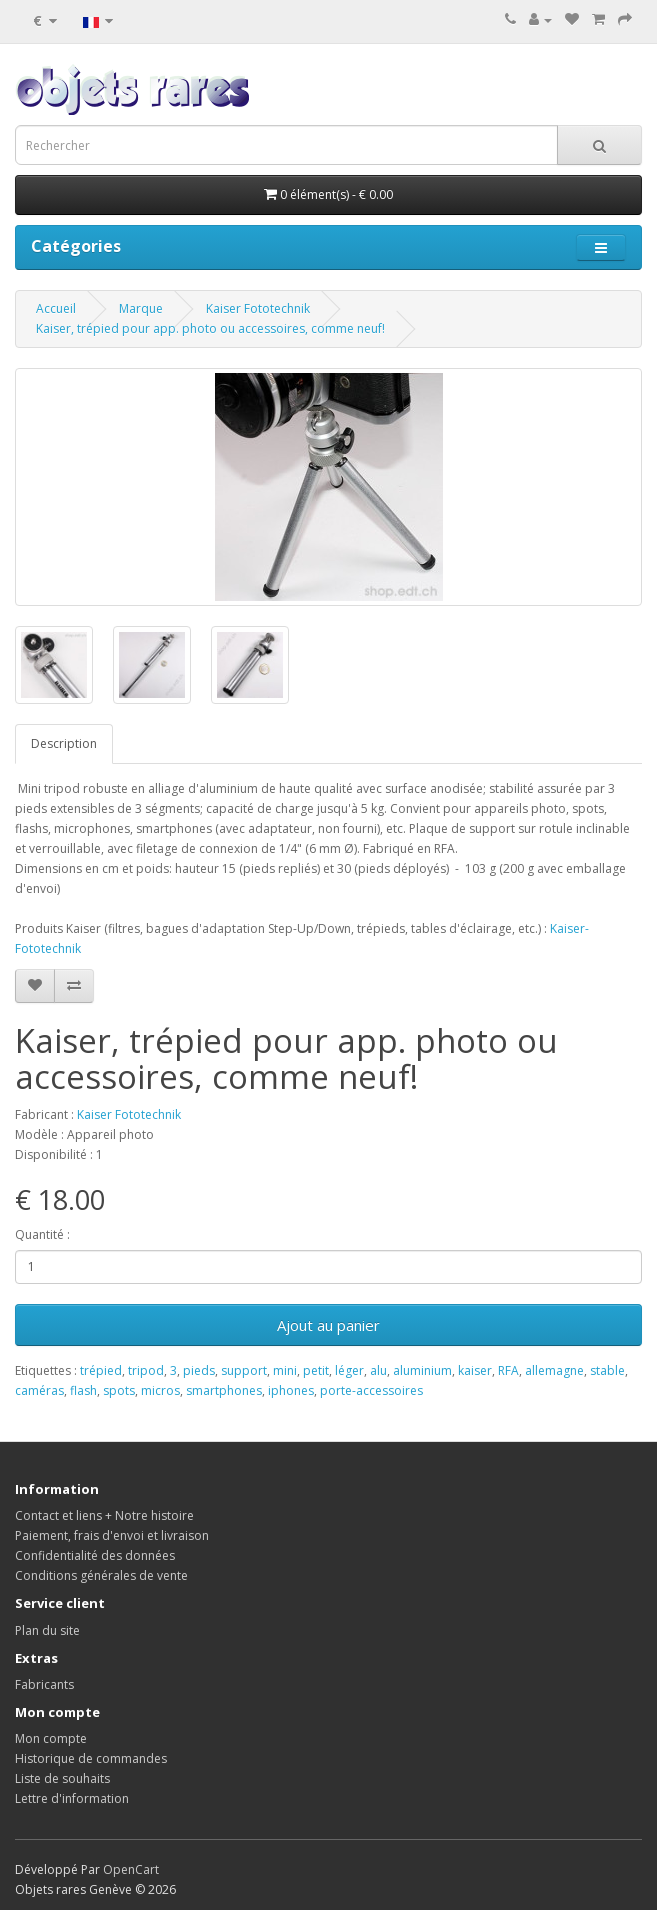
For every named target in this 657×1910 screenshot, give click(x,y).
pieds (199, 1370)
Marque (141, 308)
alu (378, 1370)
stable (607, 1370)
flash (83, 1390)
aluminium (422, 1370)
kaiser (475, 1370)
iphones (291, 1390)
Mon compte (51, 1738)
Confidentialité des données (95, 1555)
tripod (146, 1370)
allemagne (554, 1370)
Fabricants (44, 1684)
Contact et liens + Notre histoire (104, 1515)
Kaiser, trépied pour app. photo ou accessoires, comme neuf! (210, 328)
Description (64, 743)
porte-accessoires (371, 1390)
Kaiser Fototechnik (258, 308)
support (244, 1370)
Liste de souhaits (62, 1778)
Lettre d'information (72, 1798)
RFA (508, 1370)
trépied (101, 1370)
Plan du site (47, 1630)
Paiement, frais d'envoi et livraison (112, 1535)
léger (349, 1370)
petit (316, 1370)
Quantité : (42, 1234)
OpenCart (131, 1869)
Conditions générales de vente (101, 1575)
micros (160, 1390)
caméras (39, 1390)
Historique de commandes (91, 1758)
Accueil (56, 308)
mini (285, 1370)
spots (119, 1390)
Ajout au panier (328, 1325)
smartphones (224, 1390)
